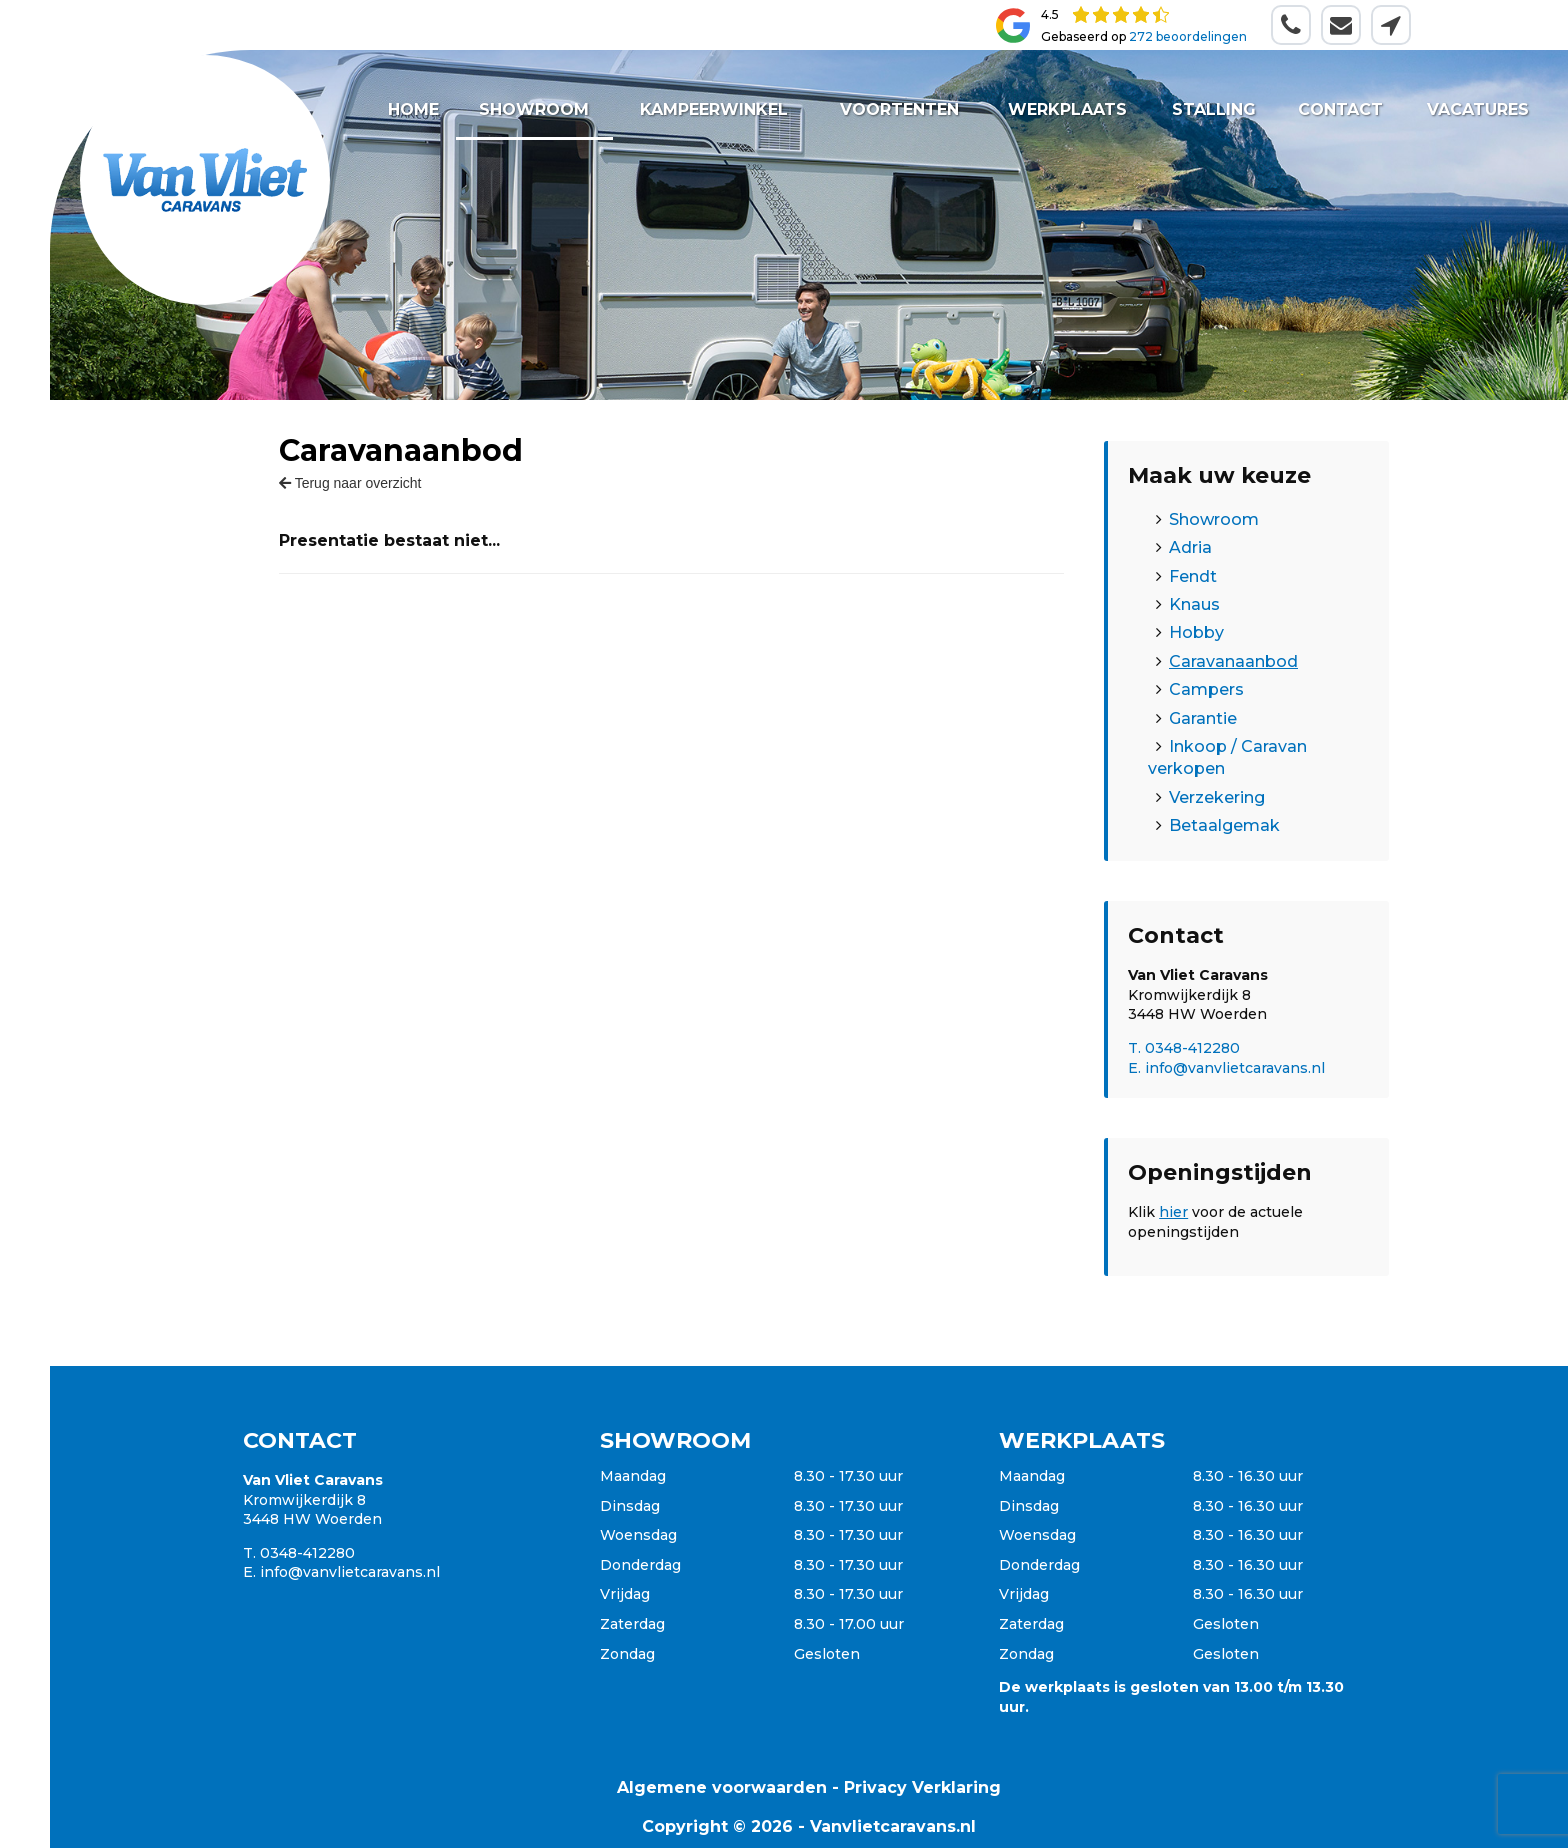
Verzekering (1217, 797)
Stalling (1214, 109)
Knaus (1194, 604)
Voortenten (899, 109)
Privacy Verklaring (922, 1787)
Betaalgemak (1224, 825)
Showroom (535, 109)
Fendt (1193, 576)
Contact (1340, 109)
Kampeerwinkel (715, 109)
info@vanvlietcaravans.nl (350, 1572)
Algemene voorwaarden (722, 1787)
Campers (1206, 689)
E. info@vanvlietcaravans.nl (1226, 1068)
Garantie (1203, 718)
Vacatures (1477, 109)
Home (413, 109)
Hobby (1196, 632)
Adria (1190, 547)
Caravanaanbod (1233, 661)
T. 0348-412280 (1184, 1048)
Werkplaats (1067, 109)
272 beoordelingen (1188, 36)
